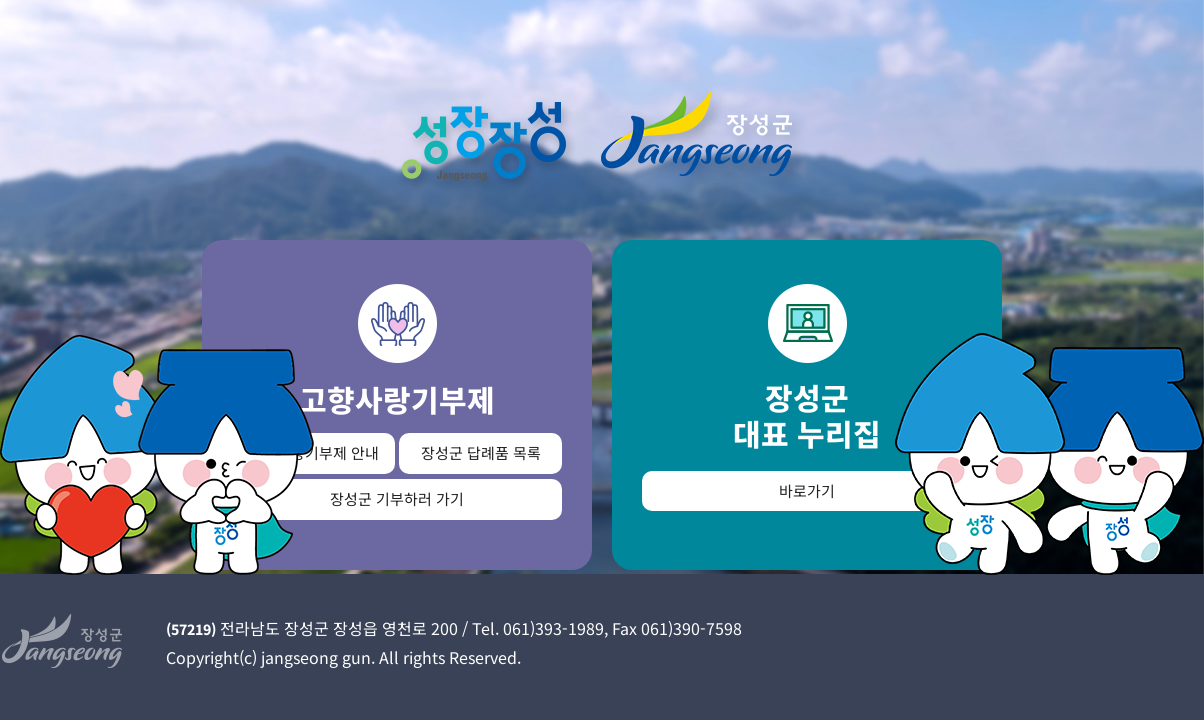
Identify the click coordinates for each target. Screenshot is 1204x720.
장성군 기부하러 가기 (397, 498)
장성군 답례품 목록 (481, 452)
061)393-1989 (553, 628)
